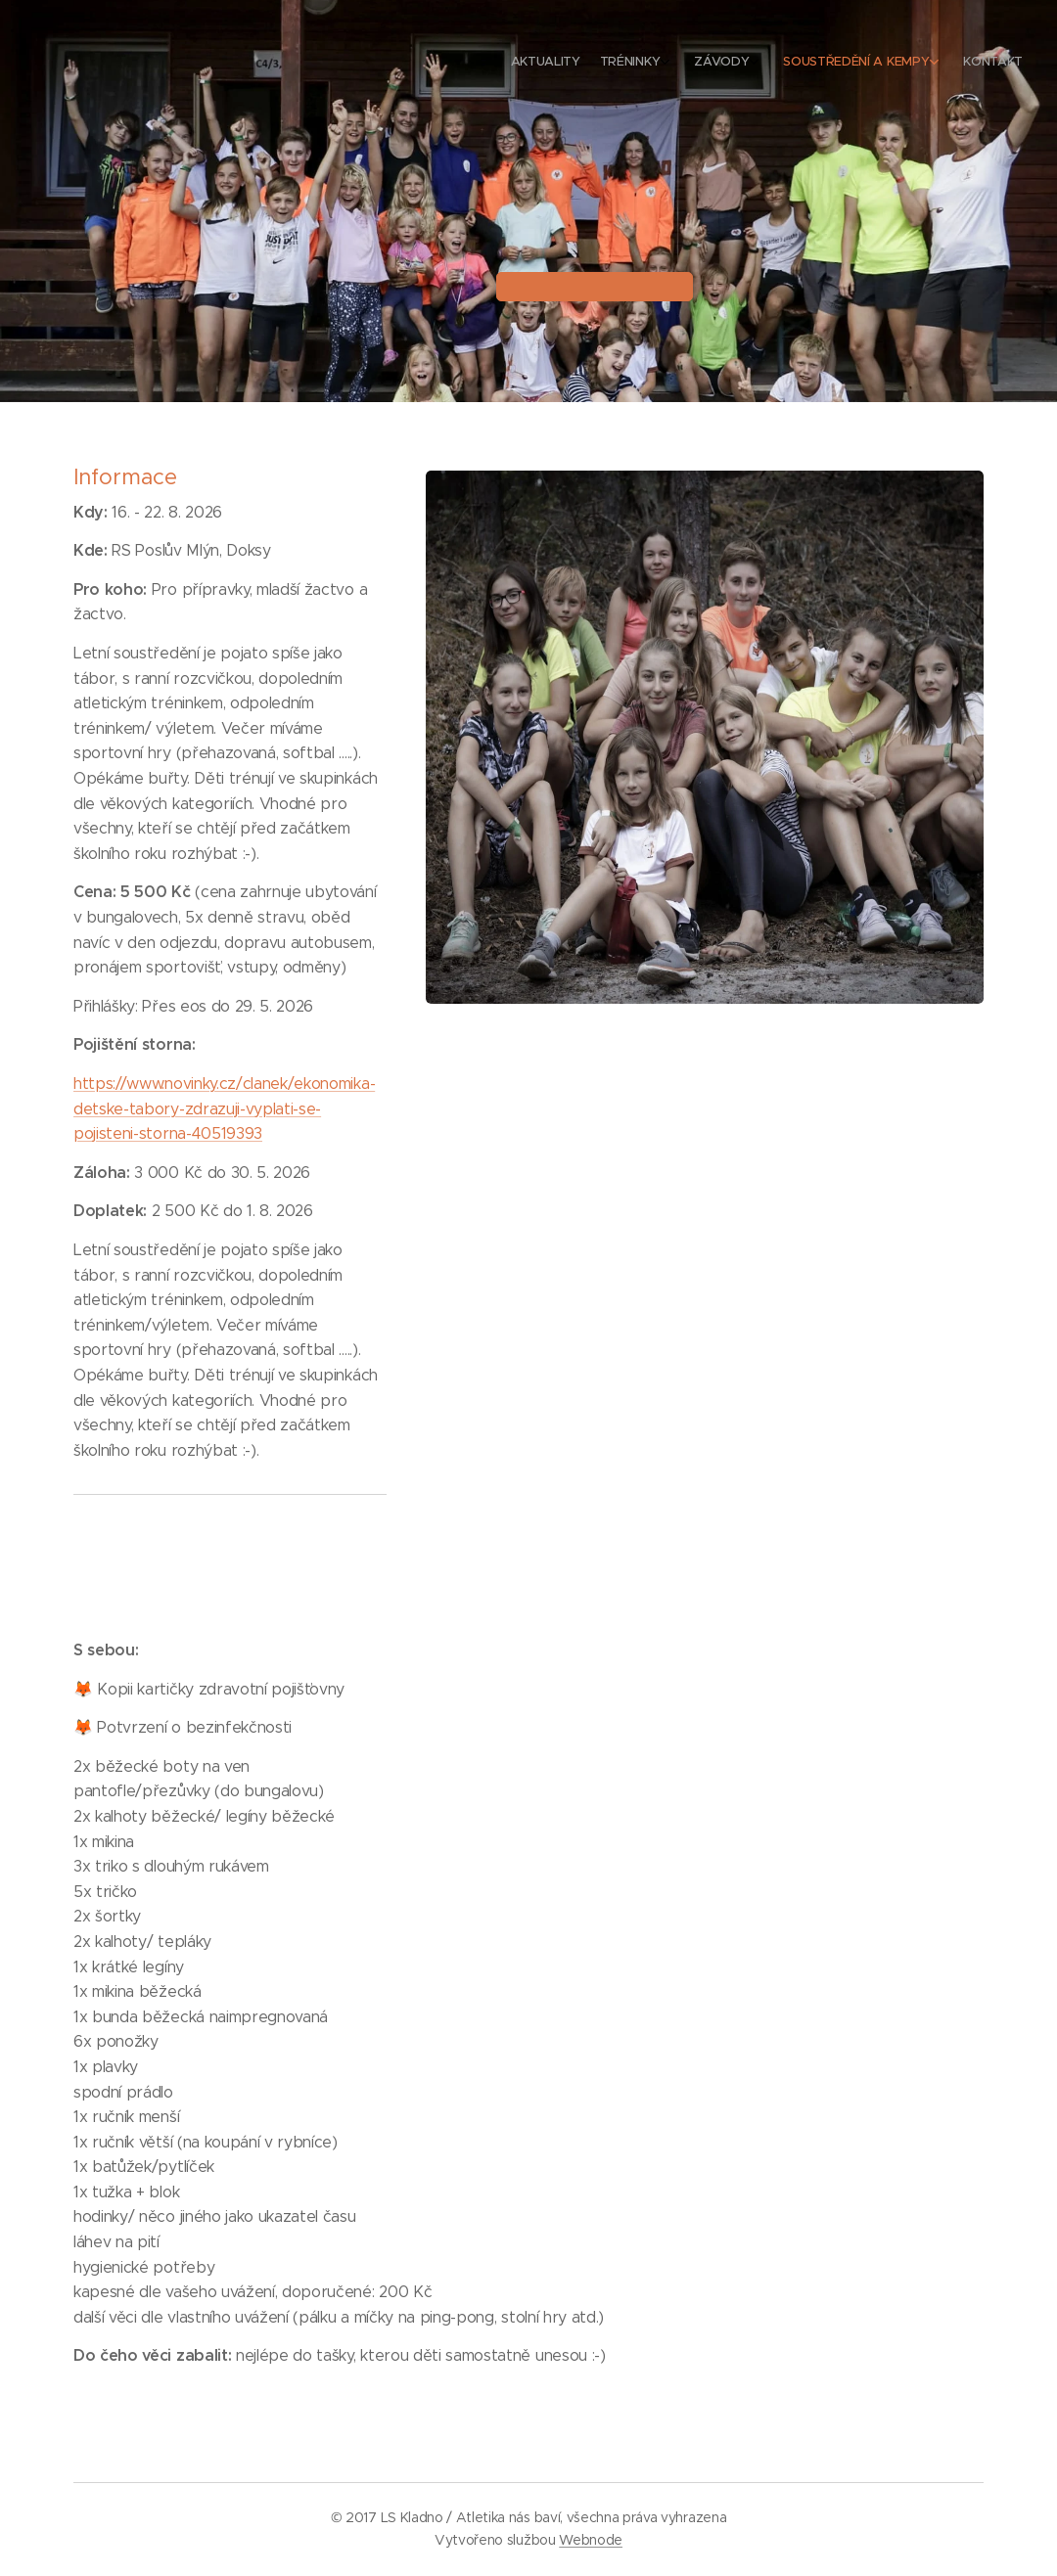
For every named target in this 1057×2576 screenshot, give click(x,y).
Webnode (590, 2540)
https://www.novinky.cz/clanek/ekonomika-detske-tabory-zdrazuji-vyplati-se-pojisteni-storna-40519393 (224, 1108)
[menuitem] (903, 63)
